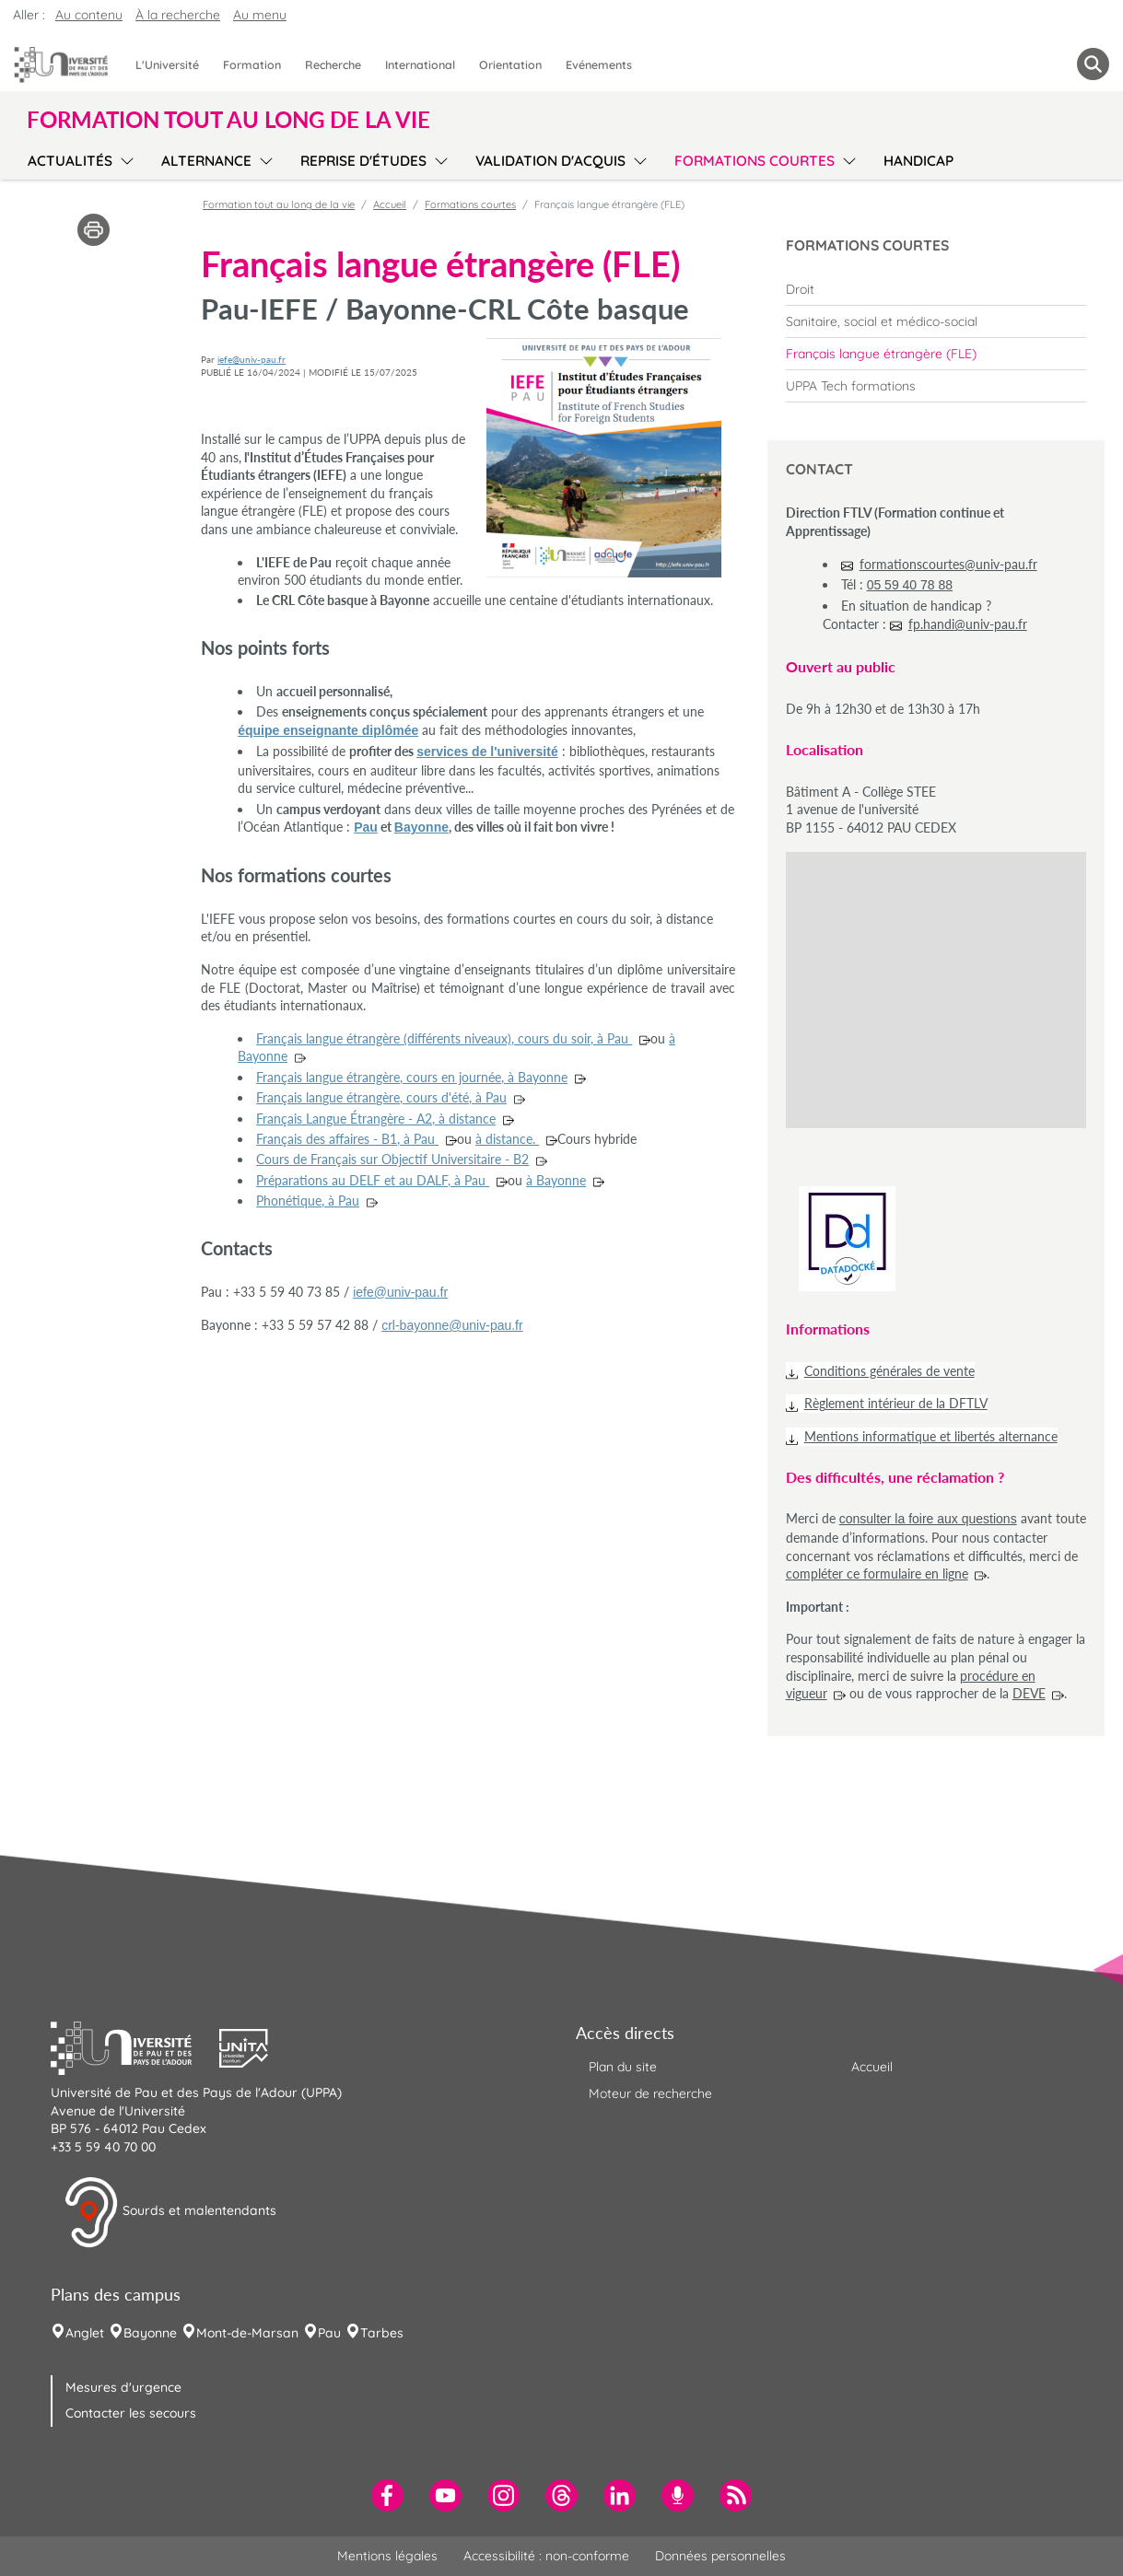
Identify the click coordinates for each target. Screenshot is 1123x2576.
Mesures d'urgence (123, 2387)
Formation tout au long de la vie (279, 204)
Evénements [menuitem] (599, 64)
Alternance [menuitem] (206, 160)
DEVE (1029, 1693)
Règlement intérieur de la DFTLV (896, 1403)
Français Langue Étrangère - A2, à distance (376, 1118)
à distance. (507, 1139)
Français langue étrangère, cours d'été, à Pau (381, 1097)
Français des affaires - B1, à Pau (347, 1139)
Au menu (260, 14)
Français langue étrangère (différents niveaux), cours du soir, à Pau (444, 1038)
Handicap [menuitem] (918, 160)
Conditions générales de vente (889, 1371)
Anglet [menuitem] (84, 2333)
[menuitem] (936, 289)
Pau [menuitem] (329, 2333)
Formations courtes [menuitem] (754, 160)
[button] (135, 2045)
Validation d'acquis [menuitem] (550, 160)
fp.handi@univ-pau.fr (967, 624)
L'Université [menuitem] (167, 64)
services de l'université (487, 751)
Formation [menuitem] (252, 64)
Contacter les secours (130, 2413)
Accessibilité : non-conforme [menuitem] (546, 2555)
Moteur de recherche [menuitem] (650, 2093)
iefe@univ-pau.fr (251, 359)
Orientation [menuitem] (510, 64)
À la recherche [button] (177, 14)
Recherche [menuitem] (333, 64)
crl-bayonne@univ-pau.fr (452, 1325)
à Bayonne (556, 1180)
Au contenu (89, 14)
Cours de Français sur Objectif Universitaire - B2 (392, 1159)
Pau (366, 827)
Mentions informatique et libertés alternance (931, 1436)
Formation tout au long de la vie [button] (228, 120)
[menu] (124, 158)
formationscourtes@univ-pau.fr (948, 564)
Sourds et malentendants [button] (170, 2212)
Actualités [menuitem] (70, 160)
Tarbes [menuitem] (382, 2333)
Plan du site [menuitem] (623, 2066)
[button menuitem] (1093, 64)
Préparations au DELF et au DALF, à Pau (372, 1180)
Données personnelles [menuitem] (720, 2555)
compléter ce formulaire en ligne (877, 1573)
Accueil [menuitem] (872, 2066)
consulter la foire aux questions (928, 1518)
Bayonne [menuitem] (150, 2333)
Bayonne (421, 827)
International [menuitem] (420, 64)
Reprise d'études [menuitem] (363, 160)
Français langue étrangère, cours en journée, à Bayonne (411, 1077)
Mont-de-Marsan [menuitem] (247, 2333)
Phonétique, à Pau (307, 1200)
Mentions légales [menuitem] (387, 2555)
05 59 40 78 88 (910, 584)
